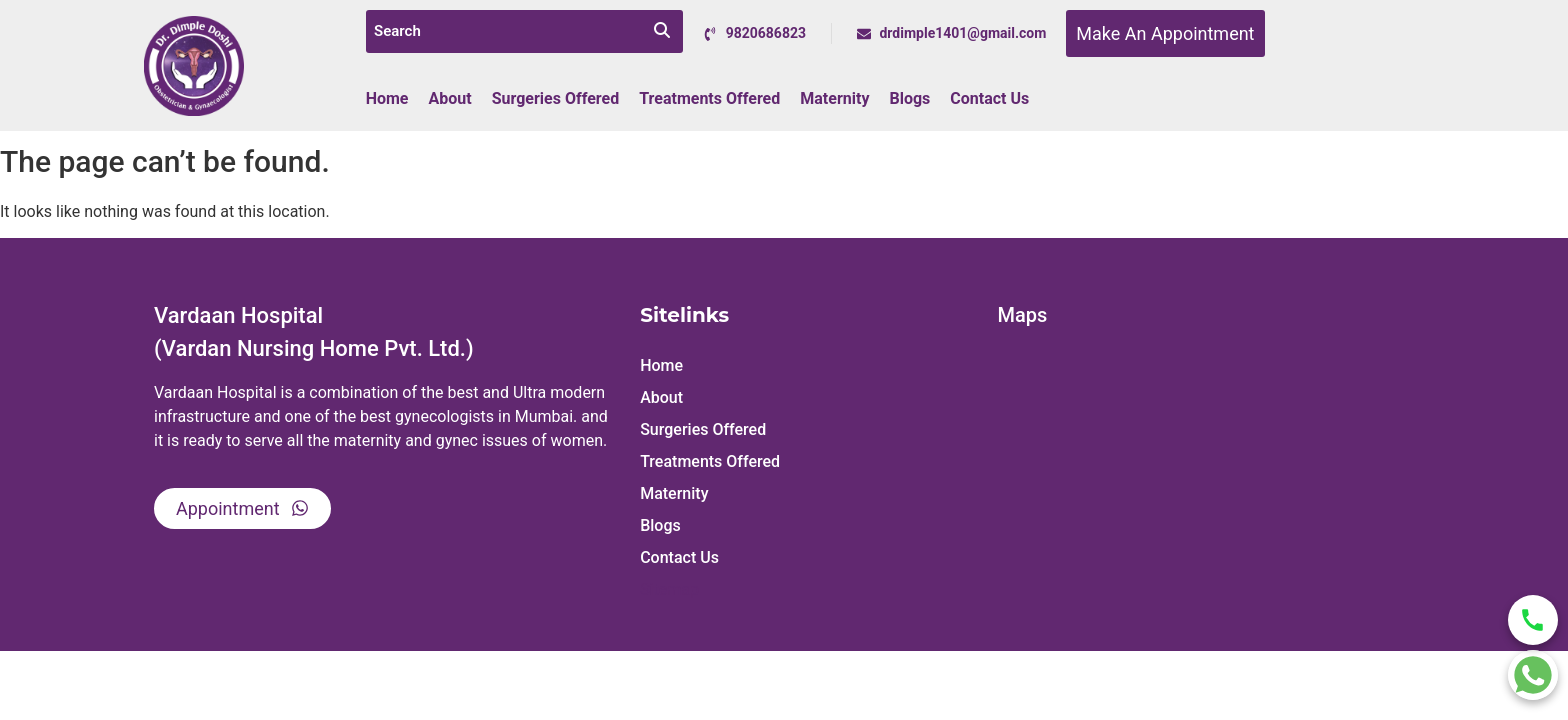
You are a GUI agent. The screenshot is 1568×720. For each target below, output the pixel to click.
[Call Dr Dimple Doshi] (1533, 620)
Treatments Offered (709, 98)
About (450, 98)
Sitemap (669, 589)
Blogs (909, 98)
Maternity (834, 98)
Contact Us (989, 98)
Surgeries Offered (556, 98)
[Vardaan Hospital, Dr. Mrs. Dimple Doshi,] (1201, 485)
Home (387, 98)
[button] (808, 398)
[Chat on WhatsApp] (1533, 675)
